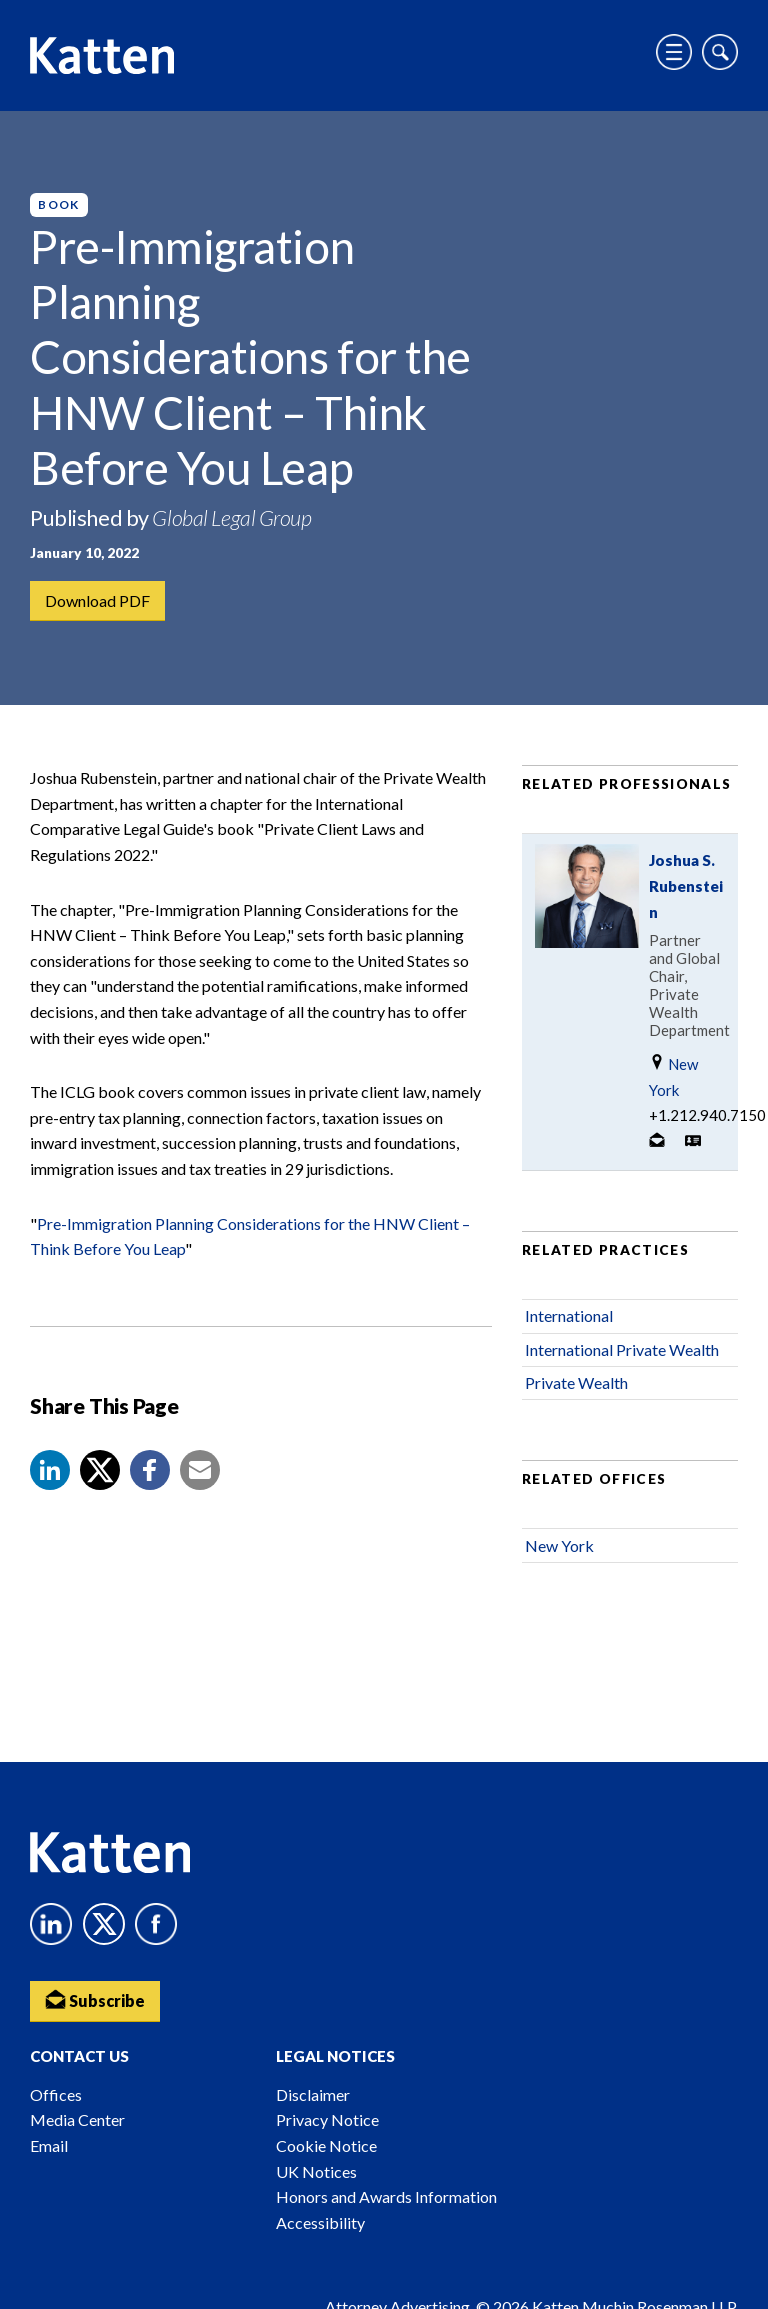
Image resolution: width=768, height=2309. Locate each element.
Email (49, 2145)
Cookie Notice (326, 2145)
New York (673, 1076)
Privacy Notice (327, 2119)
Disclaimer (313, 2094)
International (569, 1315)
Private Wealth (576, 1382)
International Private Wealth (622, 1349)
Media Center (77, 2119)
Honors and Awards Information (386, 2196)
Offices (56, 2094)
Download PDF (97, 600)
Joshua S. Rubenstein (686, 886)
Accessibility (320, 2222)
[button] (50, 1470)
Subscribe (95, 1999)
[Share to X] (100, 1470)
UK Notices (316, 2171)
